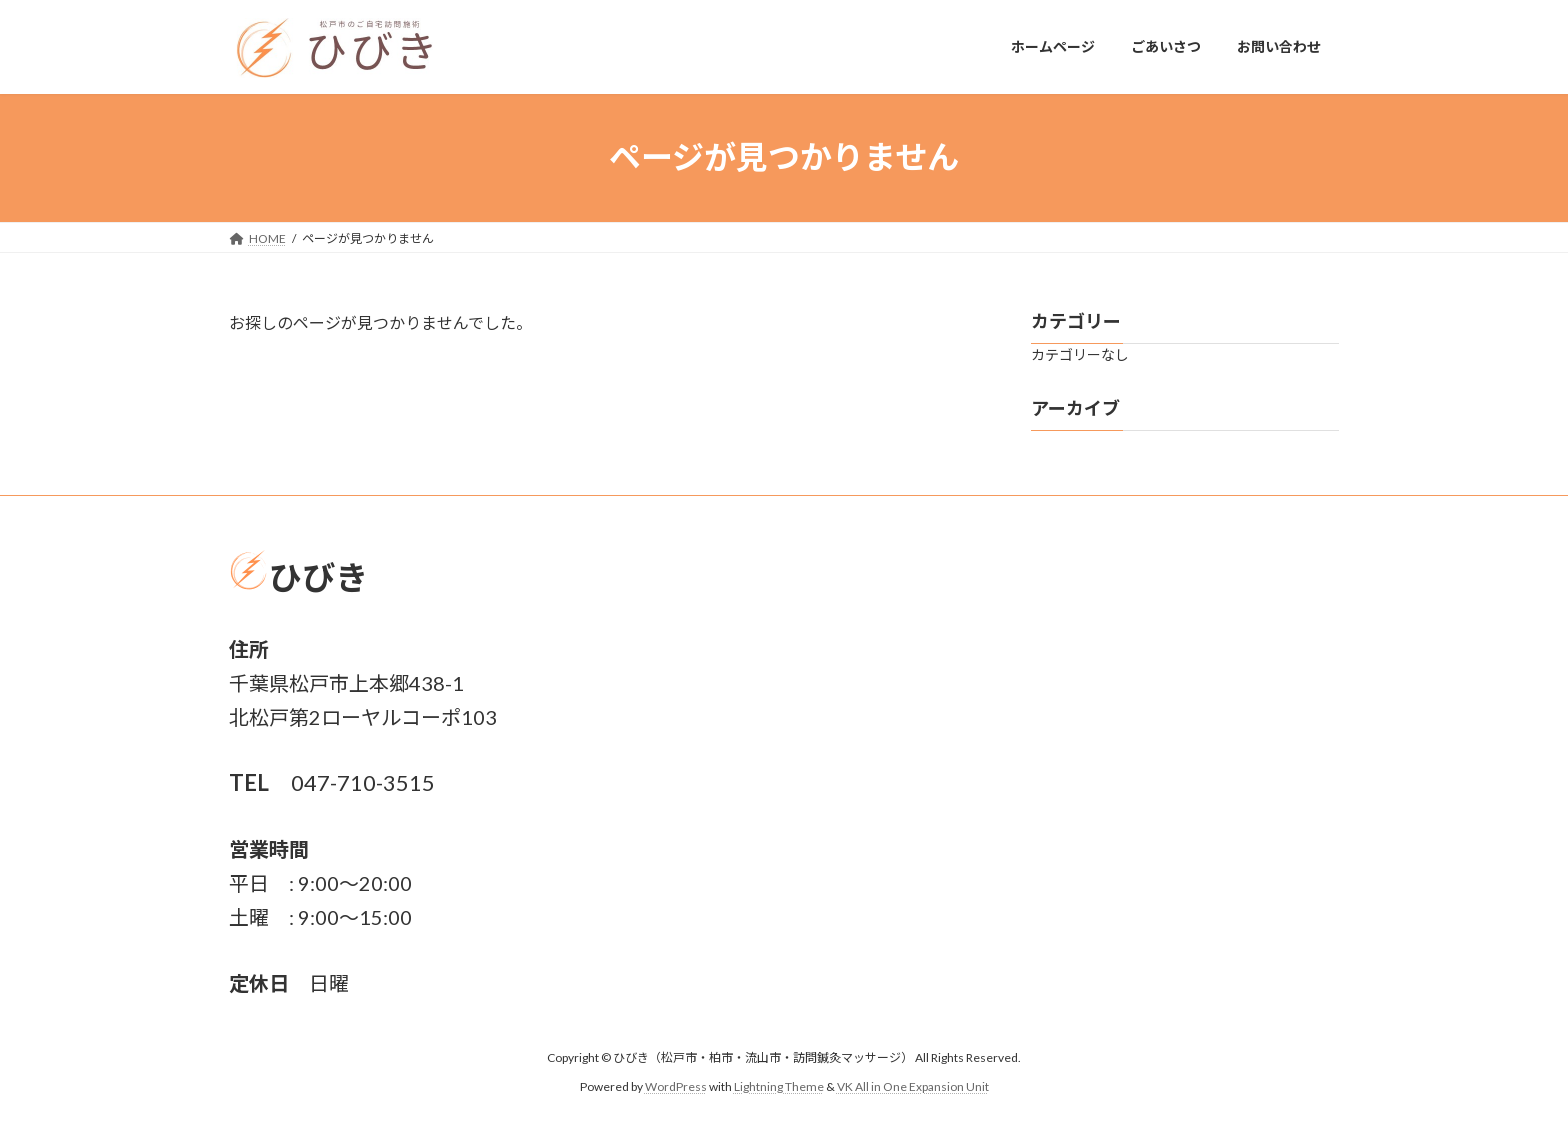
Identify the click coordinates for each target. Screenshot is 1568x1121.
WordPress (676, 1086)
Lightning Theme (779, 1086)
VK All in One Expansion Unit (913, 1086)
